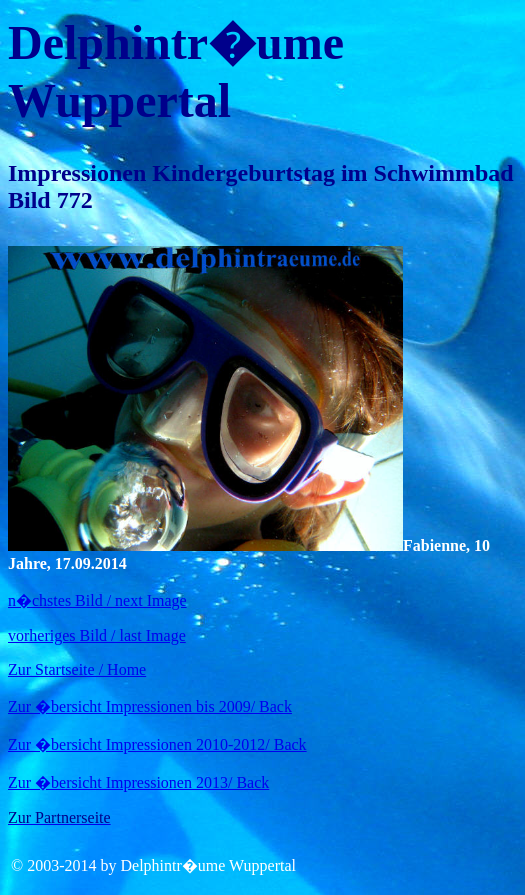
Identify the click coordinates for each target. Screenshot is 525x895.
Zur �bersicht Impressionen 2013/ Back (138, 782)
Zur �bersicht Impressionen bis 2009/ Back (150, 706)
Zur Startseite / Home (77, 669)
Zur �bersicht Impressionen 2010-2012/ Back (157, 744)
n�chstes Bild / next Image (97, 600)
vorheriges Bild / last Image (97, 635)
